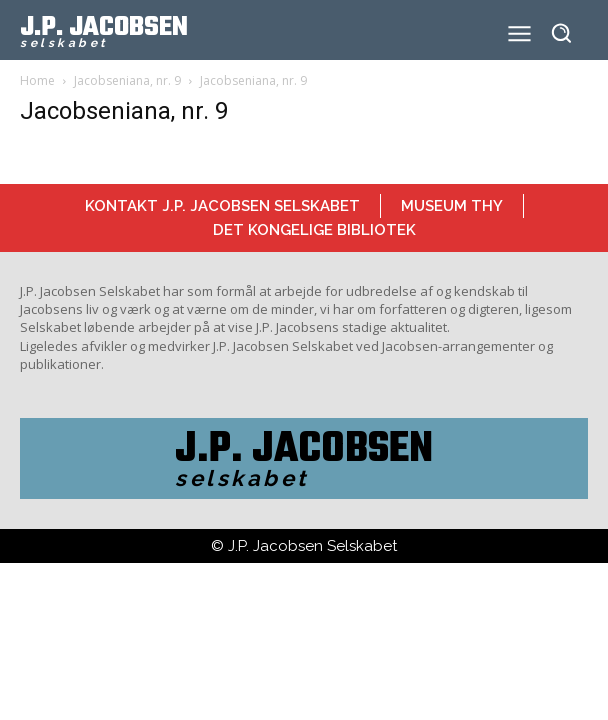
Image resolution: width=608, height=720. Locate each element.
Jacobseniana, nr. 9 (127, 80)
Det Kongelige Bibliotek (314, 230)
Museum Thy (452, 206)
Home (37, 80)
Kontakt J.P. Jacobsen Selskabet (222, 206)
